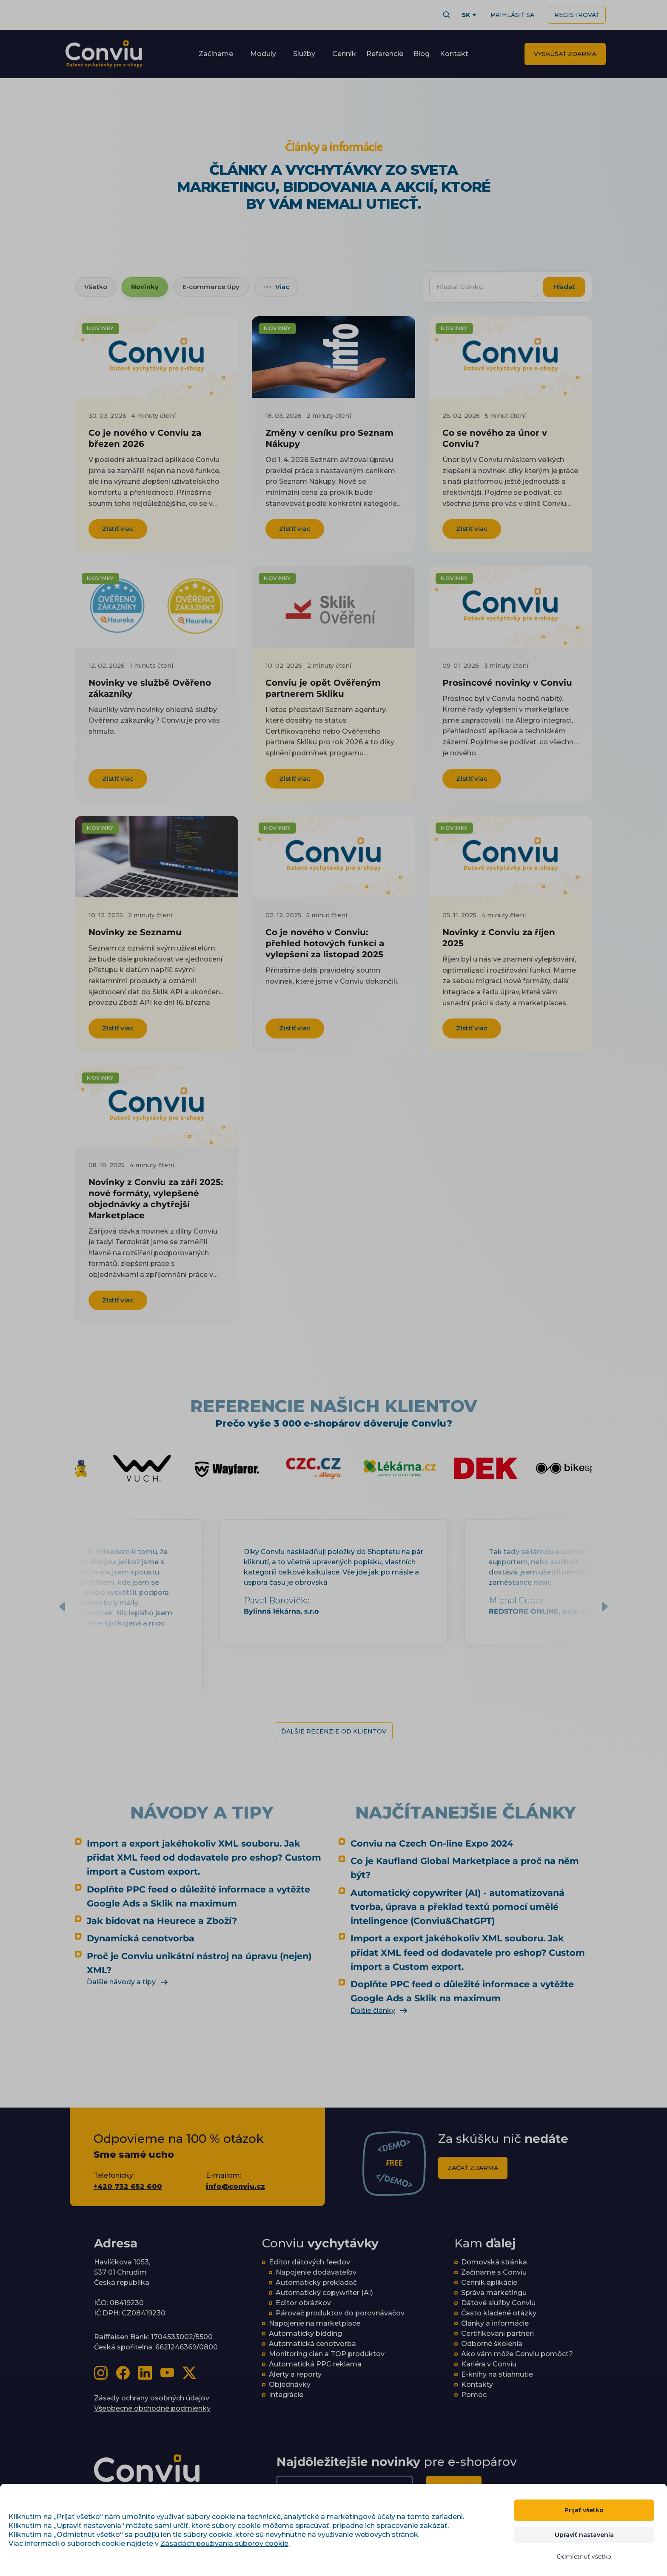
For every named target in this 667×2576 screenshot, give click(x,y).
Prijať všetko (584, 2510)
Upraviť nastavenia (584, 2535)
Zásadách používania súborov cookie (224, 2543)
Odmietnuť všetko (584, 2556)
